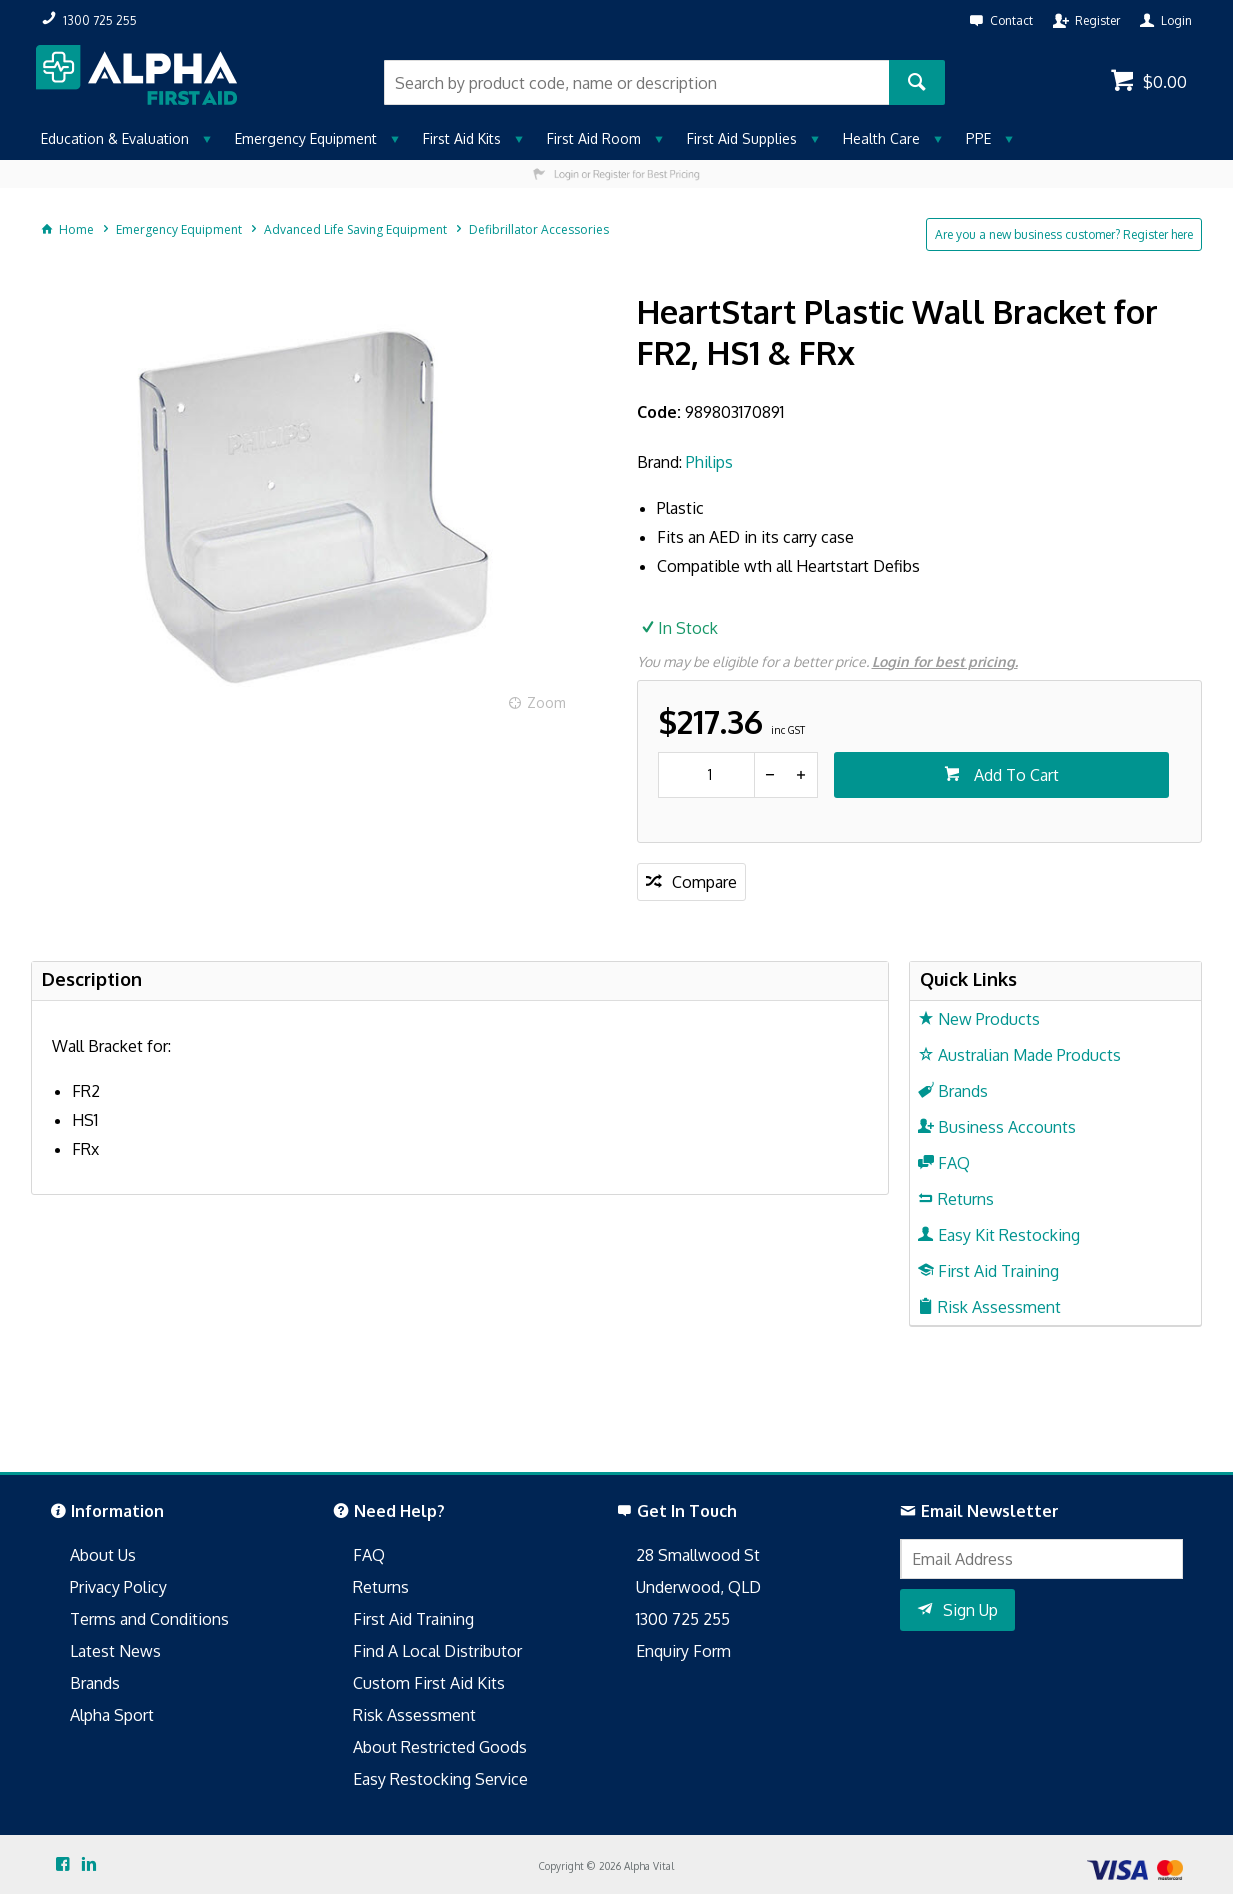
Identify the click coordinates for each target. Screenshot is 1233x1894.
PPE (978, 138)
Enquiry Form (683, 1651)
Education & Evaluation (115, 138)
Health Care (881, 138)
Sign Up (970, 1610)
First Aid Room (594, 138)
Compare (704, 882)
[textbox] (636, 82)
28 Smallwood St (698, 1555)
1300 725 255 (683, 1619)
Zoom (546, 702)
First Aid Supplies (742, 138)
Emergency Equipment (306, 138)
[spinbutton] (706, 775)
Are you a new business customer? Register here (1064, 234)
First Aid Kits (462, 138)
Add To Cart (1014, 775)
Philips (709, 462)
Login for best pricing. (945, 661)
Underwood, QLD (698, 1587)
